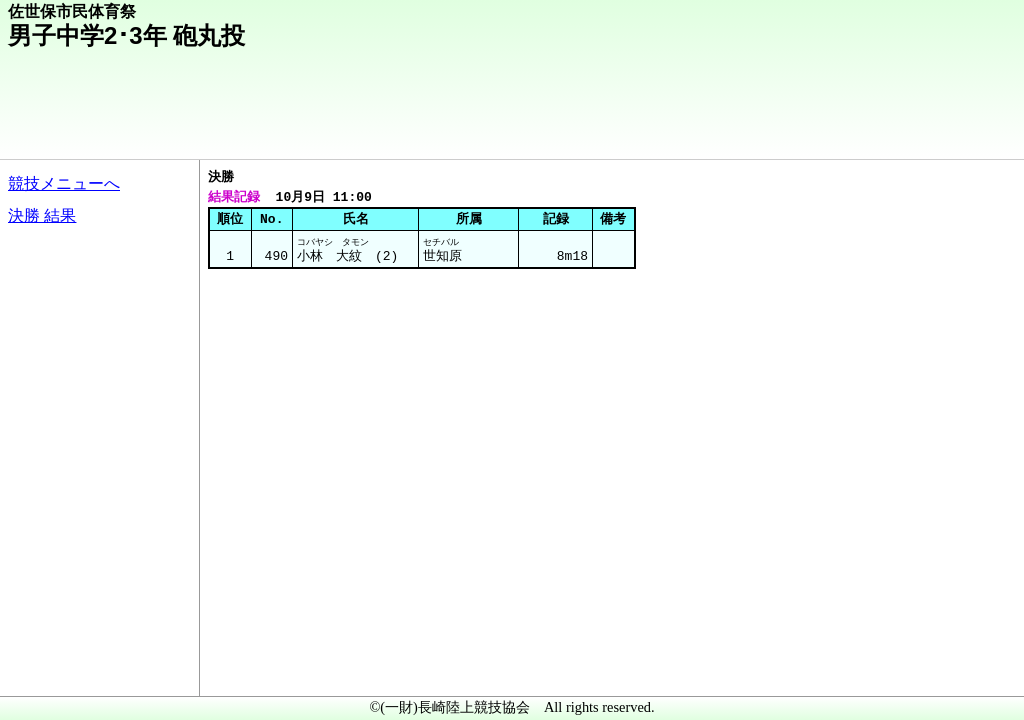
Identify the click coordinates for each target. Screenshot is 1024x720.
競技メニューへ (64, 183)
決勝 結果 (42, 215)
